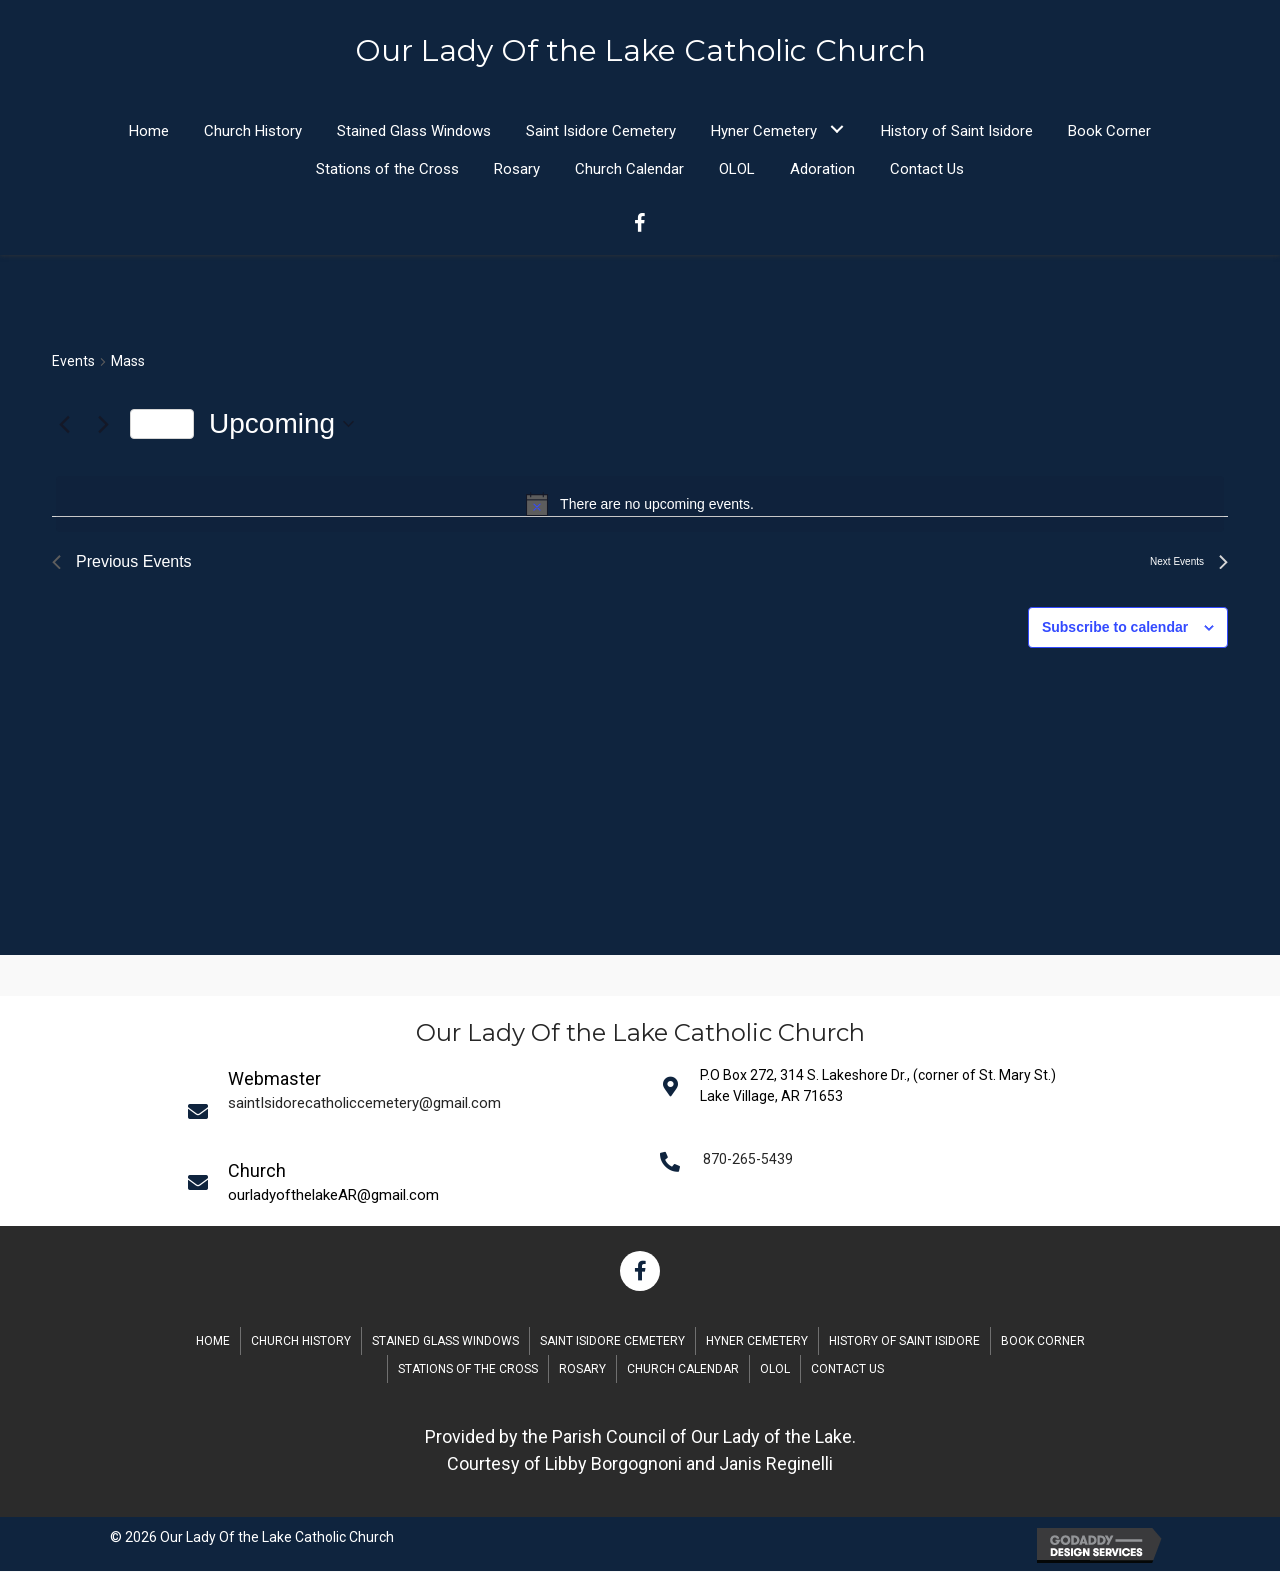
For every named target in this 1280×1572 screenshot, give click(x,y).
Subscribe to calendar (1115, 628)
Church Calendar (683, 1370)
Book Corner (1043, 1342)
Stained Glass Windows (445, 1342)
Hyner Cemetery (757, 1342)
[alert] (640, 505)
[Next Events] (103, 425)
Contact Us (847, 1370)
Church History (301, 1342)
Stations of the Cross (468, 1370)
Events (73, 362)
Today (162, 425)
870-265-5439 (748, 1160)
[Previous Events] (64, 425)
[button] (836, 129)
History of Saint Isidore (904, 1342)
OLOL (775, 1370)
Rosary (582, 1370)
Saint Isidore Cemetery (612, 1342)
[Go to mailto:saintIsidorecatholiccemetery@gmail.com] (411, 1112)
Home (213, 1342)
